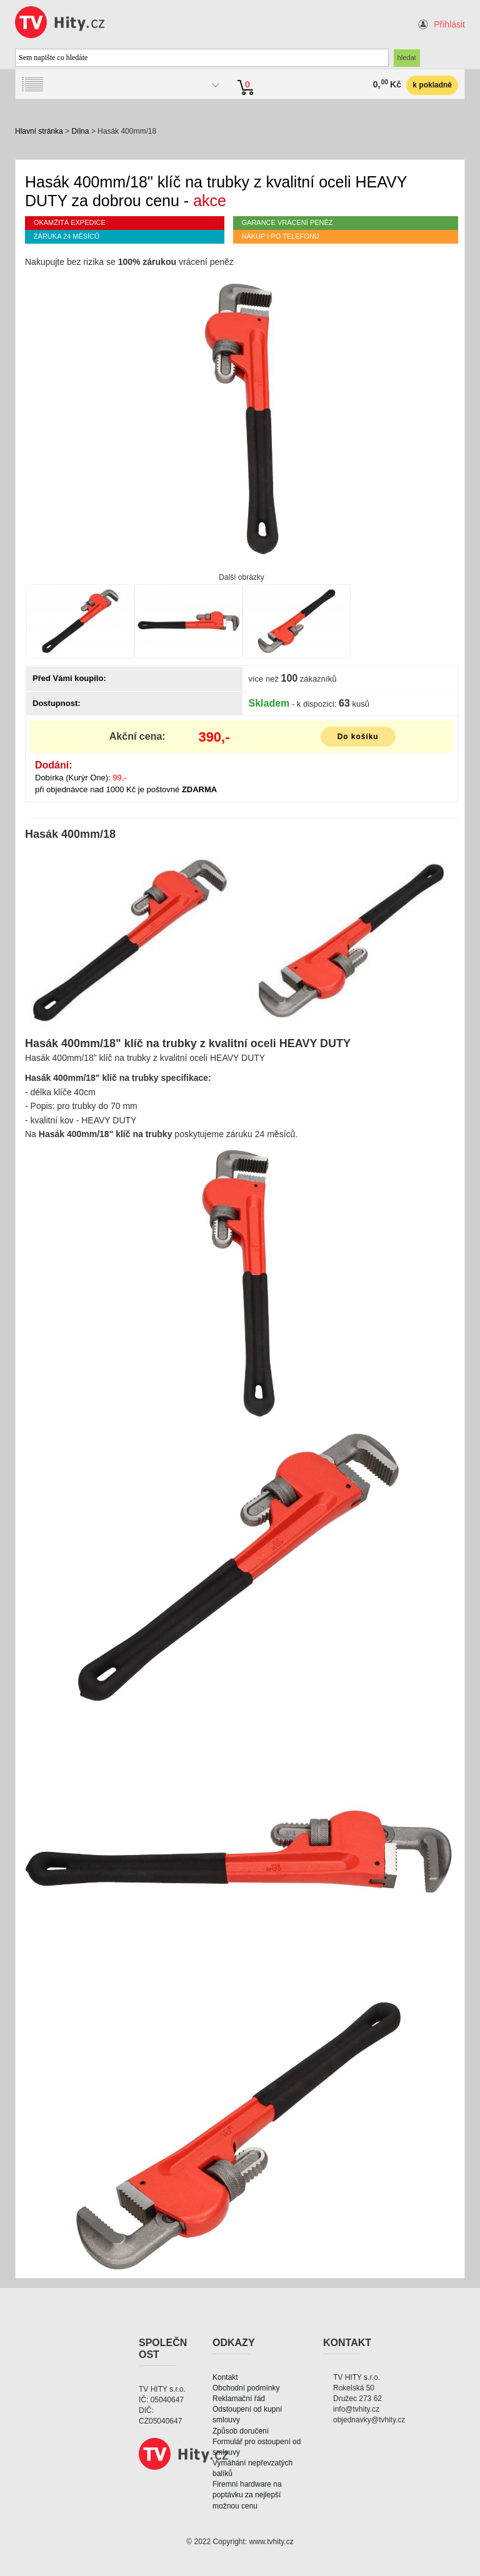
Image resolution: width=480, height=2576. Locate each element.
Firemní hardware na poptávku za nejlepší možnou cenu (247, 2495)
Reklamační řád (238, 2398)
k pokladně (432, 85)
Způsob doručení (240, 2431)
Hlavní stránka (39, 131)
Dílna (80, 131)
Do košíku (358, 736)
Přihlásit (449, 24)
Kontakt (225, 2377)
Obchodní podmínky (245, 2388)
